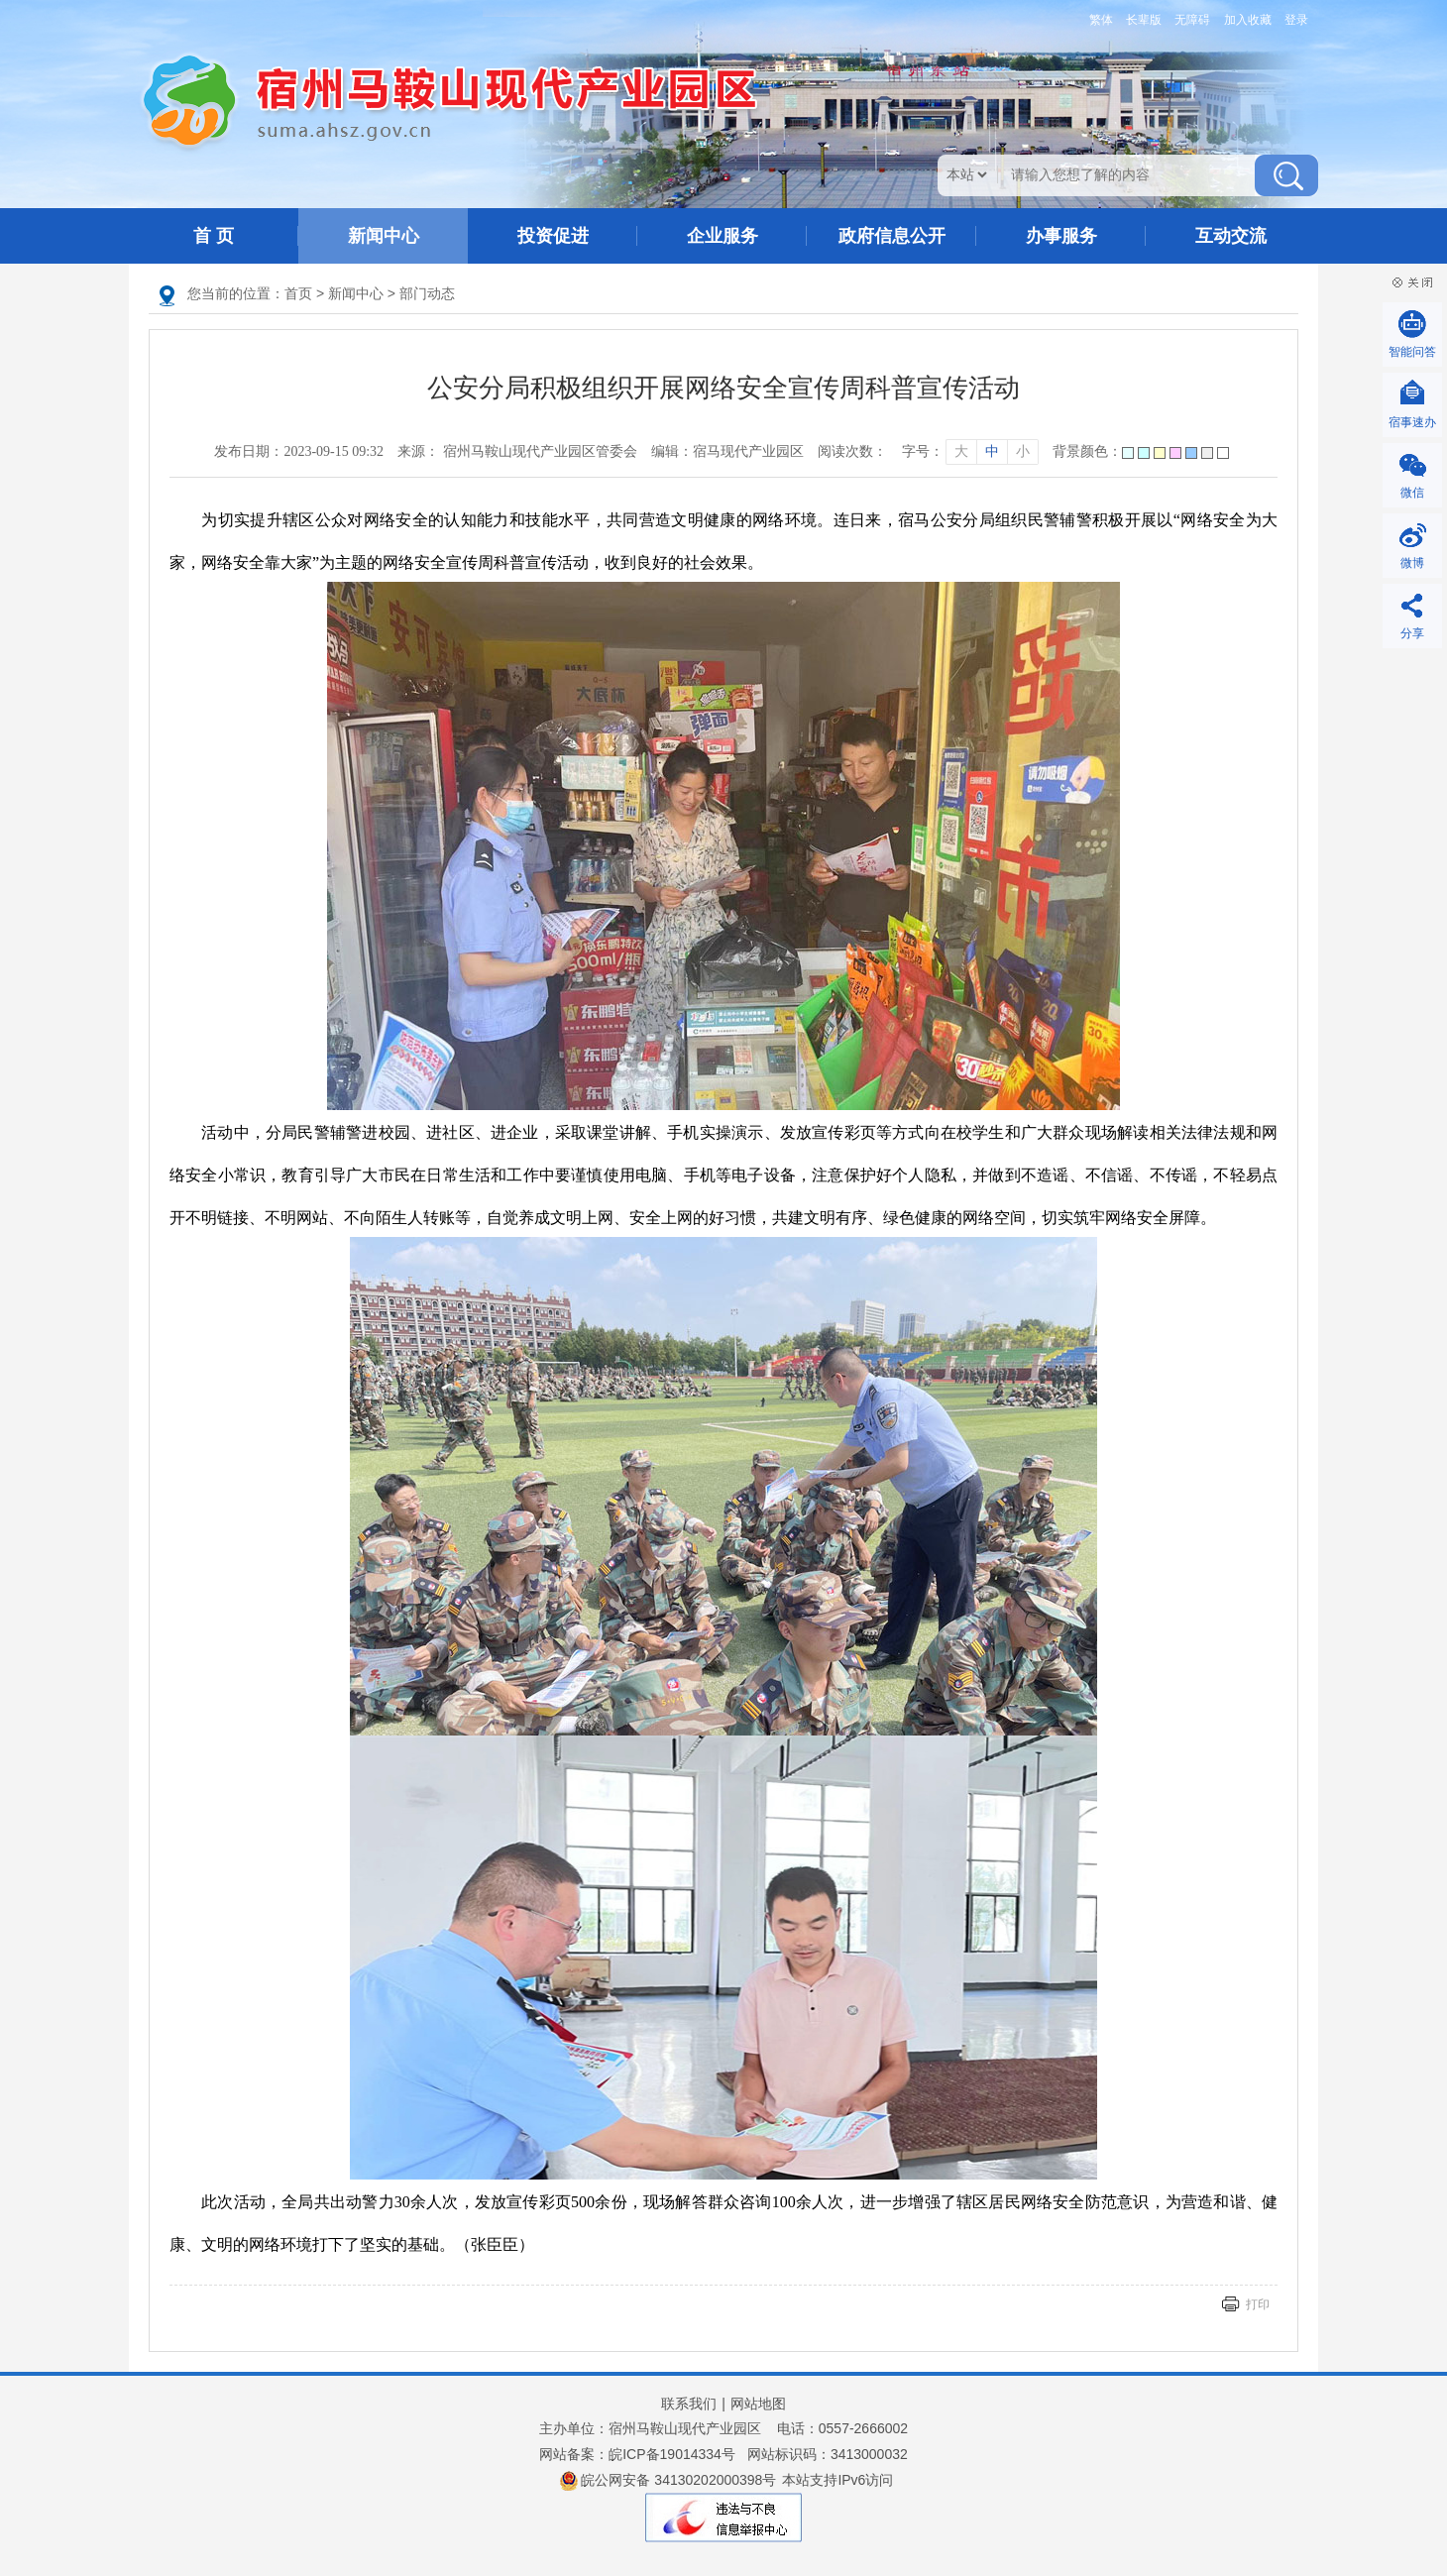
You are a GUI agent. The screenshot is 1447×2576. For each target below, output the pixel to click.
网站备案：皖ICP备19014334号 (637, 2454)
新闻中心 (383, 236)
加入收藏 (1248, 20)
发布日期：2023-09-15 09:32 (299, 451)
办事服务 (1061, 236)
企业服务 (722, 236)
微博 (1412, 563)
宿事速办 (1412, 422)
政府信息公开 (892, 236)
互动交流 (1231, 236)
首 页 (213, 236)
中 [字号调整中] (992, 451)
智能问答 (1412, 352)
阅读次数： (852, 451)
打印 (1258, 2304)
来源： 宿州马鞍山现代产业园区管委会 (517, 451)
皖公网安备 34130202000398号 (668, 2481)
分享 (1412, 633)
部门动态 (427, 293)
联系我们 (689, 2403)
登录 (1296, 20)
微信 (1412, 493)
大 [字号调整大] (961, 451)
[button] (1140, 20)
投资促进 (553, 236)
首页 (298, 293)
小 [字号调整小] (1023, 451)
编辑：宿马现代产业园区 (727, 451)
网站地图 (758, 2403)
